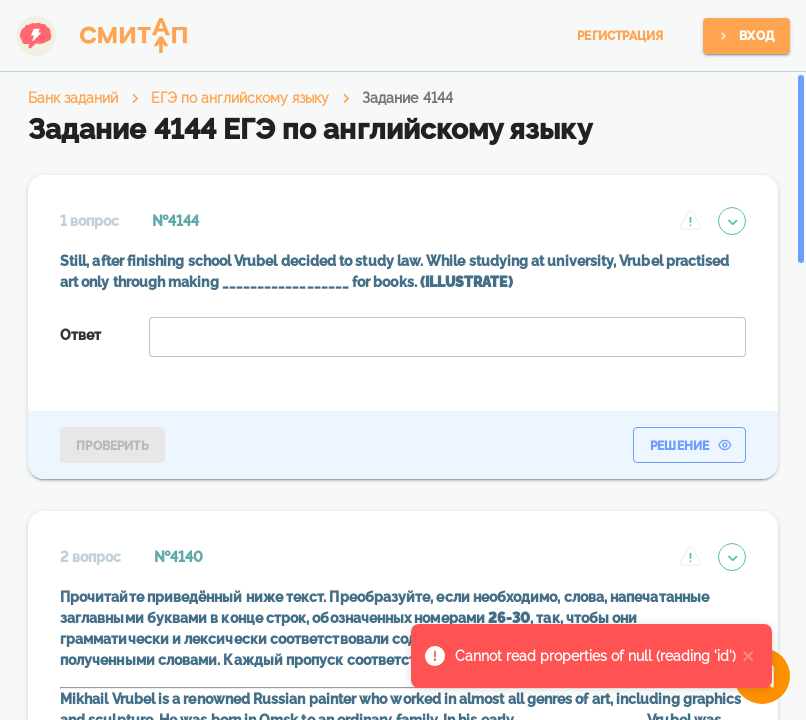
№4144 (175, 221)
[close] (749, 656)
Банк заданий (73, 98)
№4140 (178, 557)
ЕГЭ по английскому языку (240, 98)
